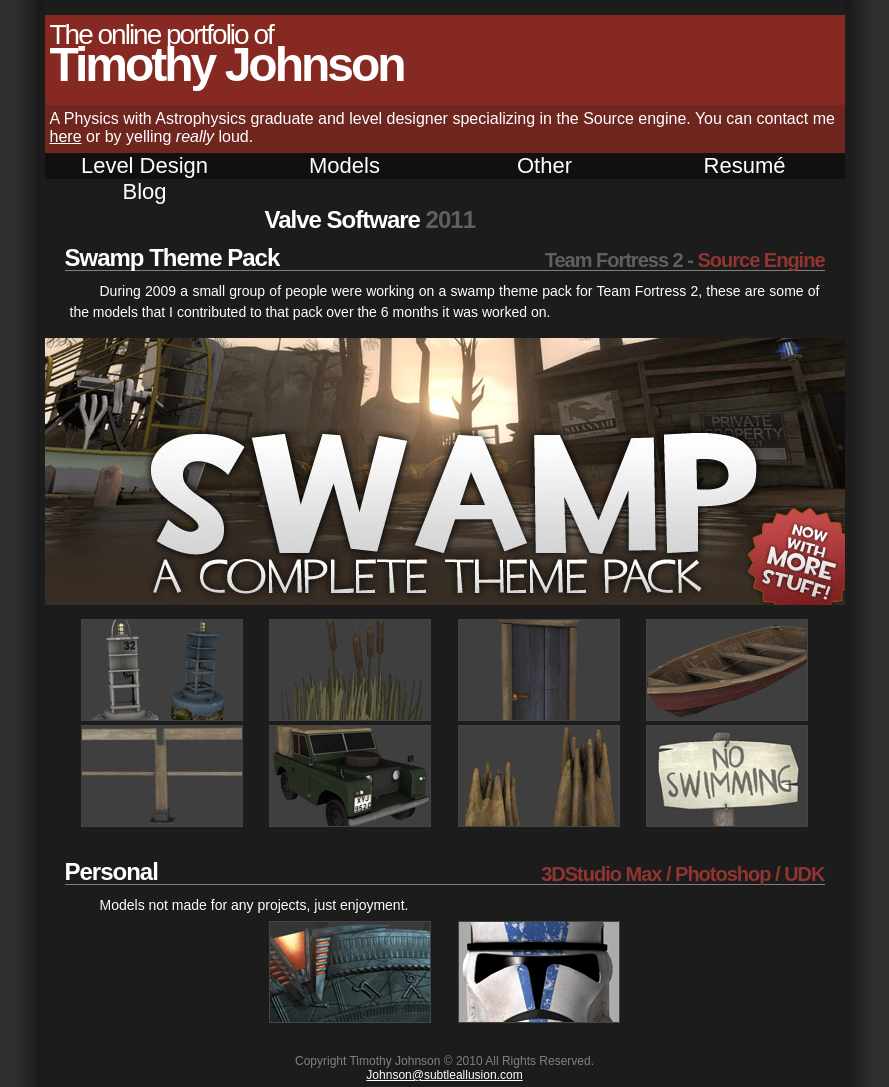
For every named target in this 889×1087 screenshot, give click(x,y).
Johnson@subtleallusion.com (444, 1075)
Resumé (745, 165)
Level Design (144, 165)
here (66, 136)
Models (344, 165)
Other (544, 165)
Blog (144, 191)
